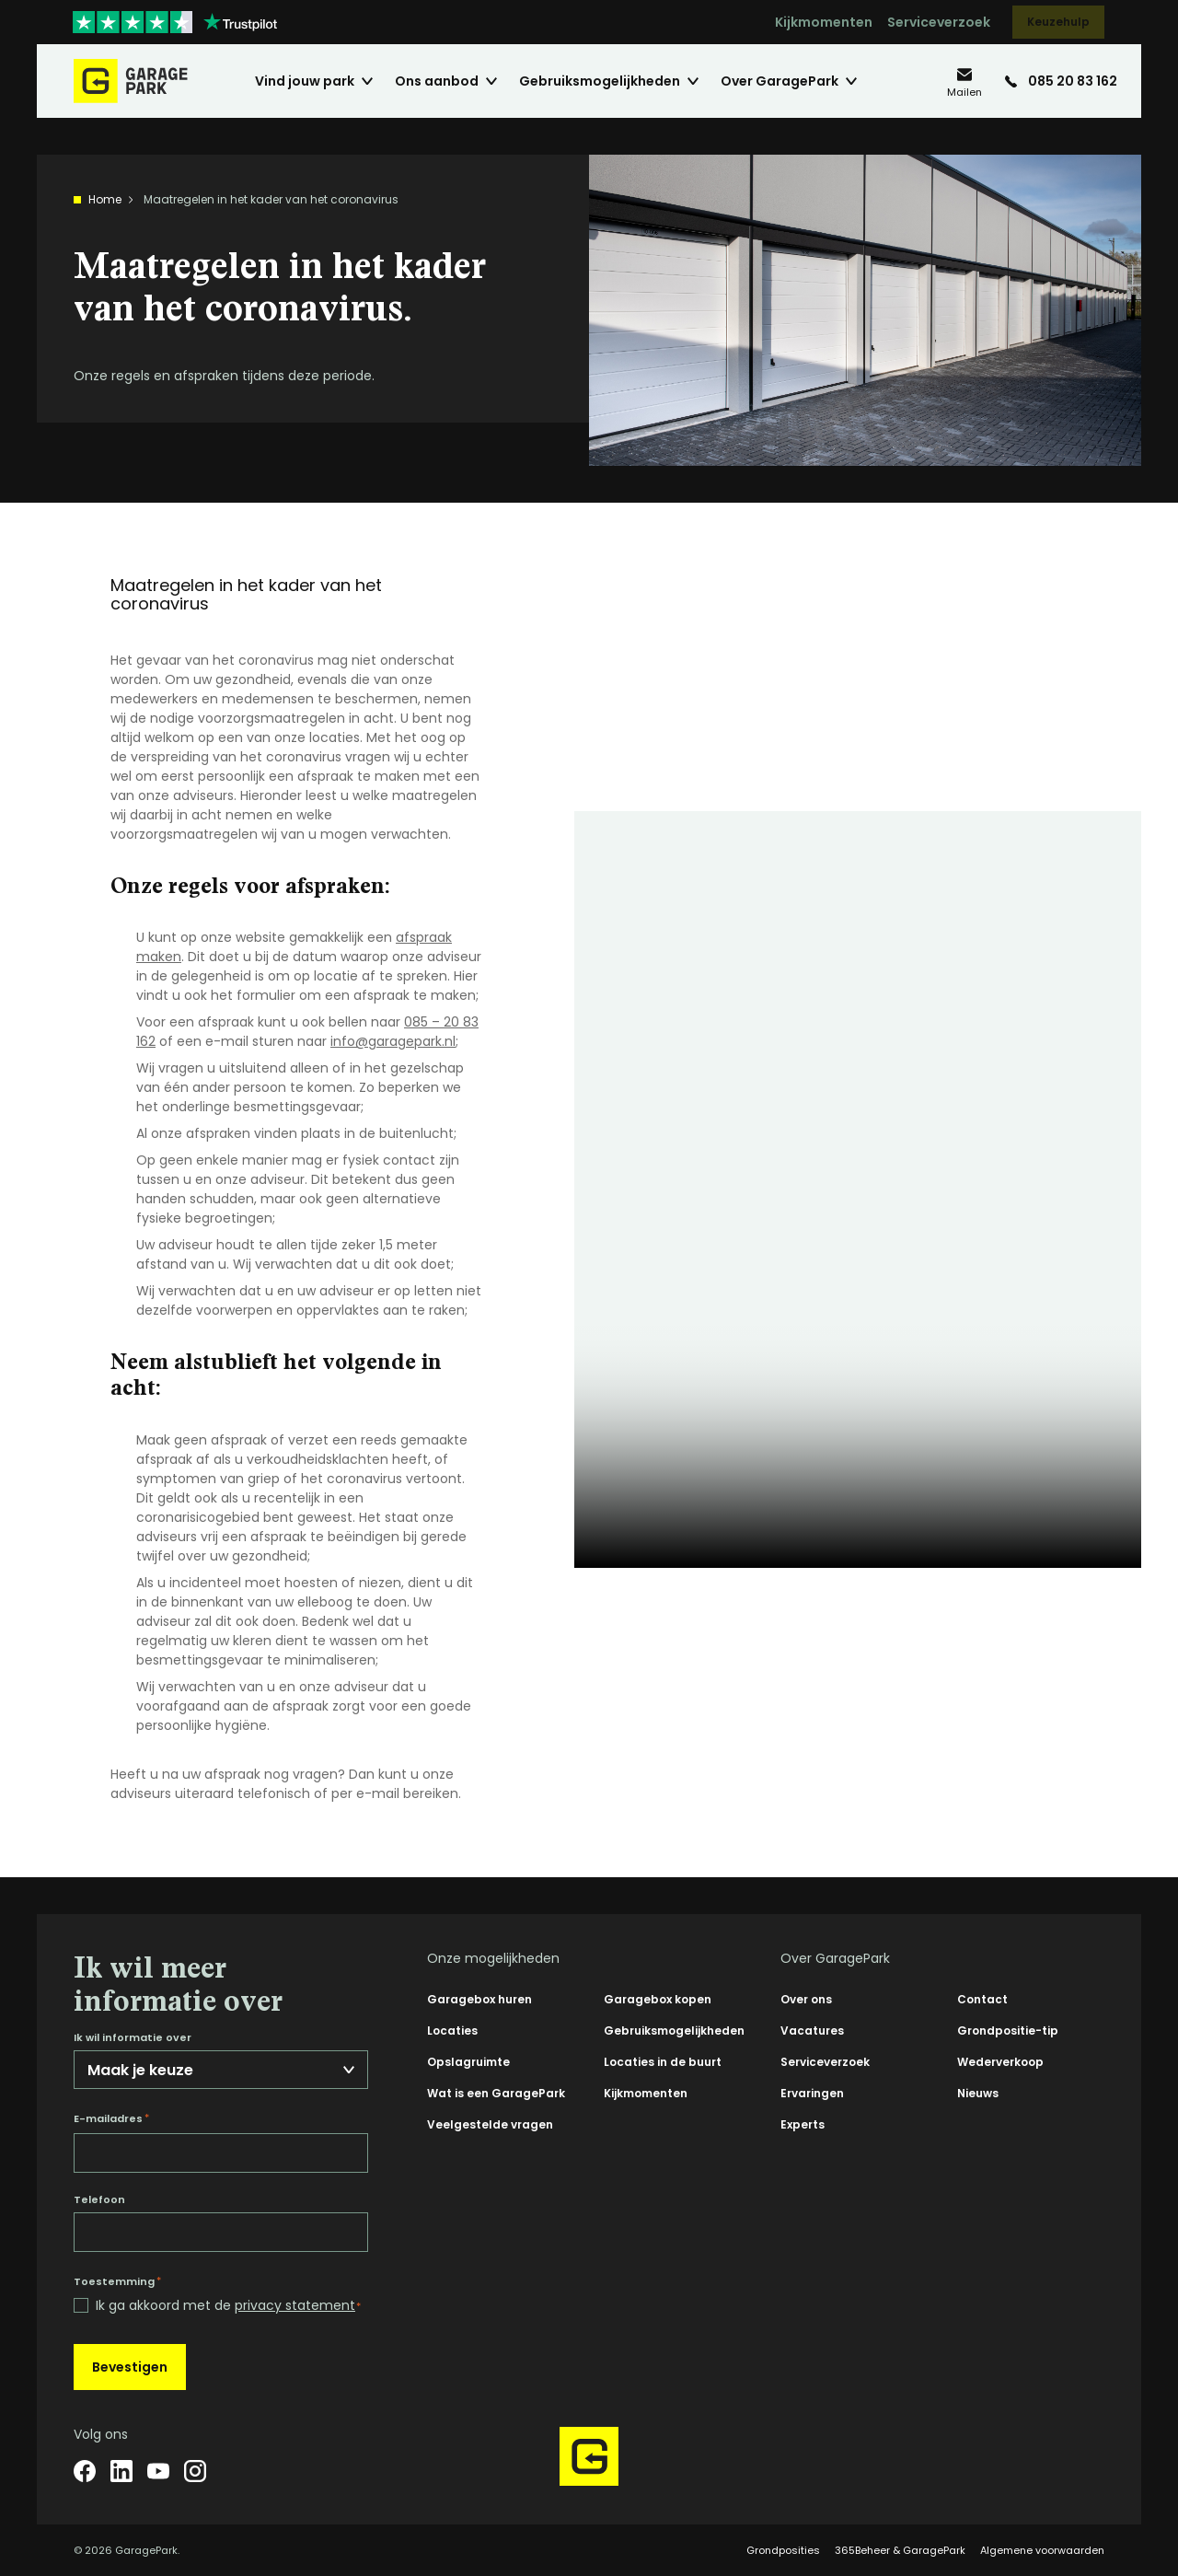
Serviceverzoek (938, 22)
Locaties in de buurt (663, 2062)
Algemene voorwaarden (1042, 2550)
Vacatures (812, 2030)
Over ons (806, 1999)
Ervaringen (812, 2093)
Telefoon (99, 2200)
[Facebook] (85, 2471)
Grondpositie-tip (1007, 2030)
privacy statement (295, 2305)
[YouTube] (158, 2471)
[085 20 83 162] (1061, 81)
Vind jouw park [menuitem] (304, 81)
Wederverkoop (1000, 2062)
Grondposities (783, 2550)
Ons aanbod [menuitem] (437, 81)
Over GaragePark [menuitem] (779, 81)
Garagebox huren (479, 1999)
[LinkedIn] (121, 2471)
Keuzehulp (1058, 21)
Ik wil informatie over (132, 2038)
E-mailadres (111, 2118)
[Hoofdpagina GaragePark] (131, 81)
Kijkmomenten (823, 22)
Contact (982, 1999)
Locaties (452, 2030)
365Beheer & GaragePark (900, 2550)
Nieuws (978, 2093)
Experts (802, 2124)
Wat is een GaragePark (496, 2093)
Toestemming (117, 2281)
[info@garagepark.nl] (964, 81)
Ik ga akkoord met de (228, 2306)
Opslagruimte (468, 2062)
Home (104, 199)
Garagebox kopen (657, 1999)
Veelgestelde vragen (490, 2124)
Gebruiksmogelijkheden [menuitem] (599, 81)
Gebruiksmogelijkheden (674, 2030)
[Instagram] (195, 2471)
